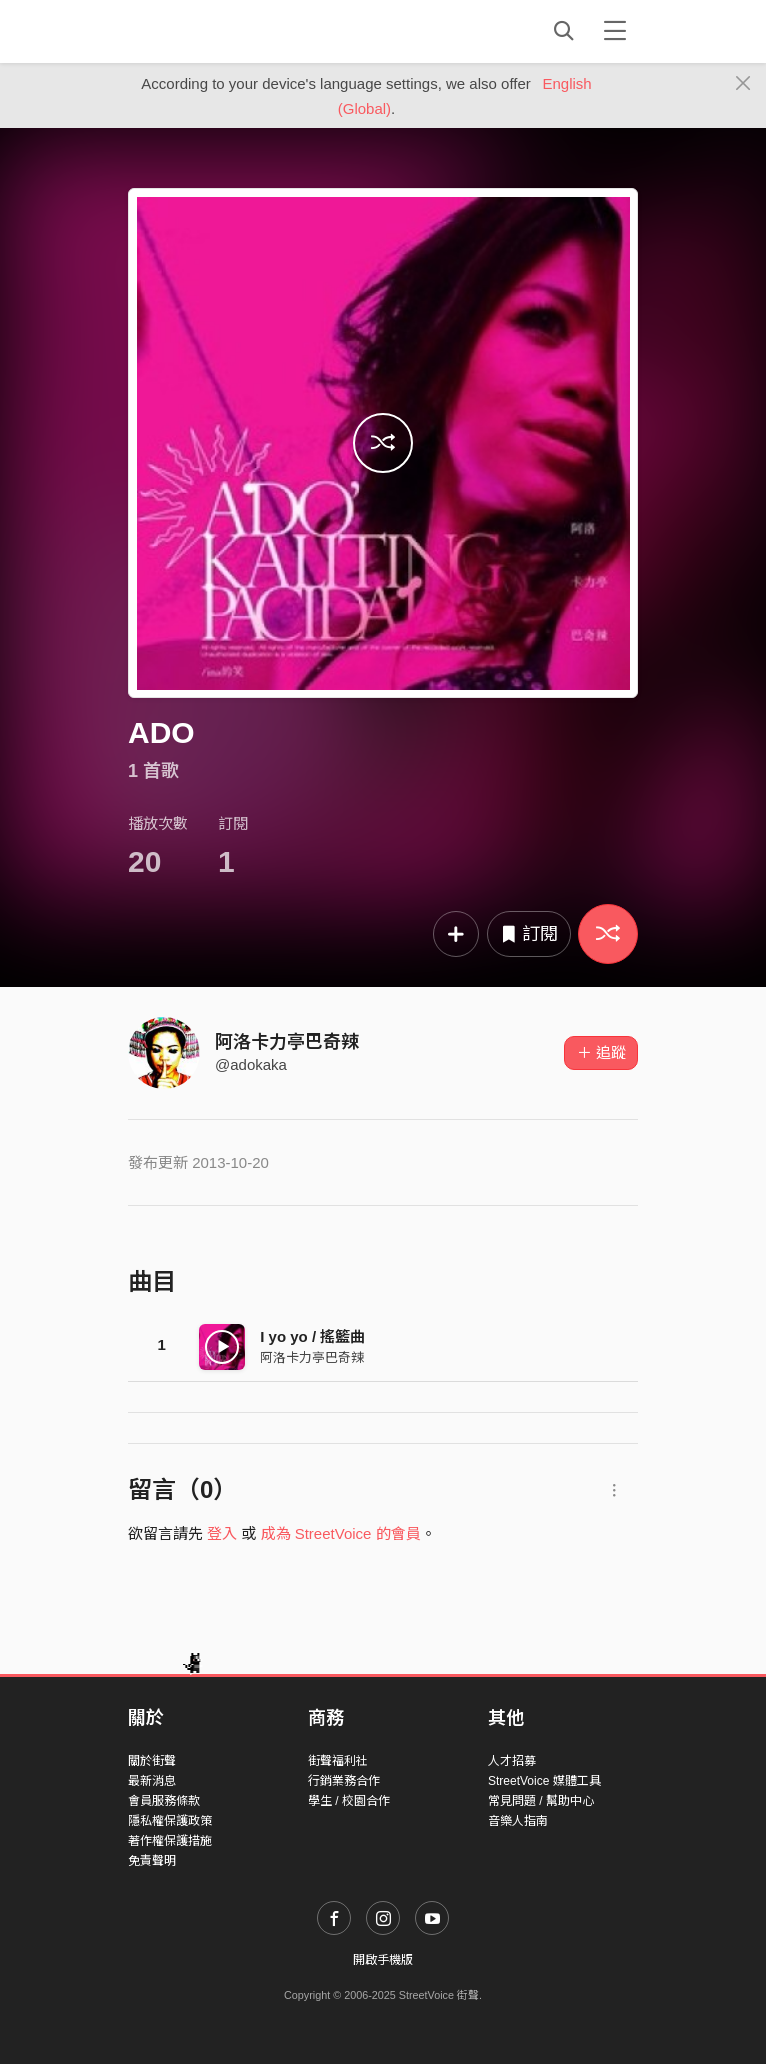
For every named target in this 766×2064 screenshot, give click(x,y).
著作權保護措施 (170, 1841)
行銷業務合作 (344, 1781)
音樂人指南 (518, 1821)
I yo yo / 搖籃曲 (312, 1336)
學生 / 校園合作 (349, 1801)
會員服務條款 (164, 1801)
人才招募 (512, 1761)
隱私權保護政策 (170, 1821)
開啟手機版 (383, 1960)
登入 (222, 1533)
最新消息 (152, 1781)
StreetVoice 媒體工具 (544, 1781)
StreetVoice (210, 31)
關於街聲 (152, 1761)
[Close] (743, 84)
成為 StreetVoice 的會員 (341, 1533)
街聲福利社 (338, 1761)
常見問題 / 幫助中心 (541, 1801)
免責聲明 (152, 1861)
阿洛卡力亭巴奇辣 (287, 1042)
